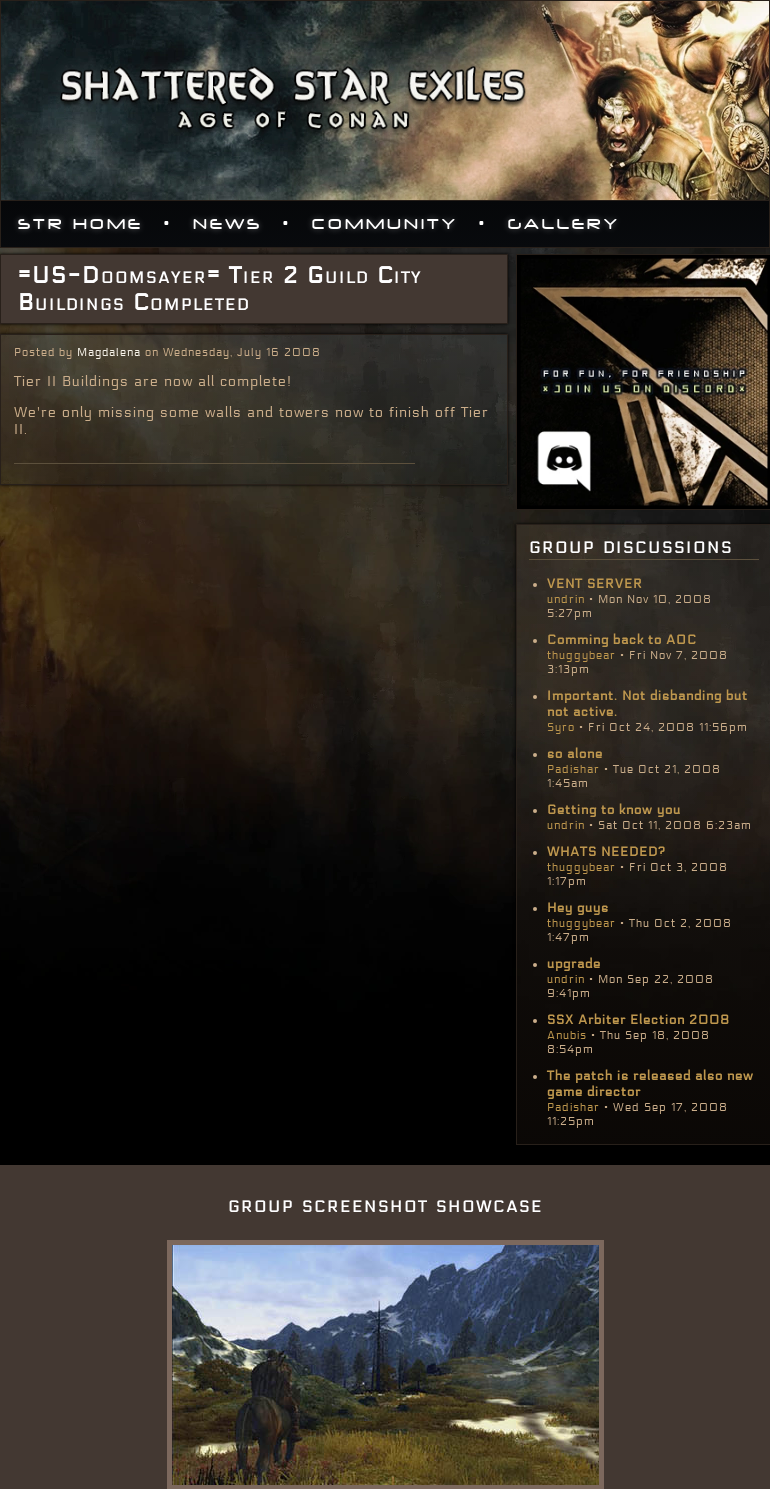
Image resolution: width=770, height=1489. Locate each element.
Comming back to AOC (622, 640)
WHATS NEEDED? (606, 852)
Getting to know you (614, 810)
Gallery (564, 224)
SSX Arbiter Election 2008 (638, 1020)
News (227, 224)
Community (385, 224)
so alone (575, 754)
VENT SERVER (595, 584)
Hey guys (578, 908)
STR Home (80, 224)
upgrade (574, 964)
